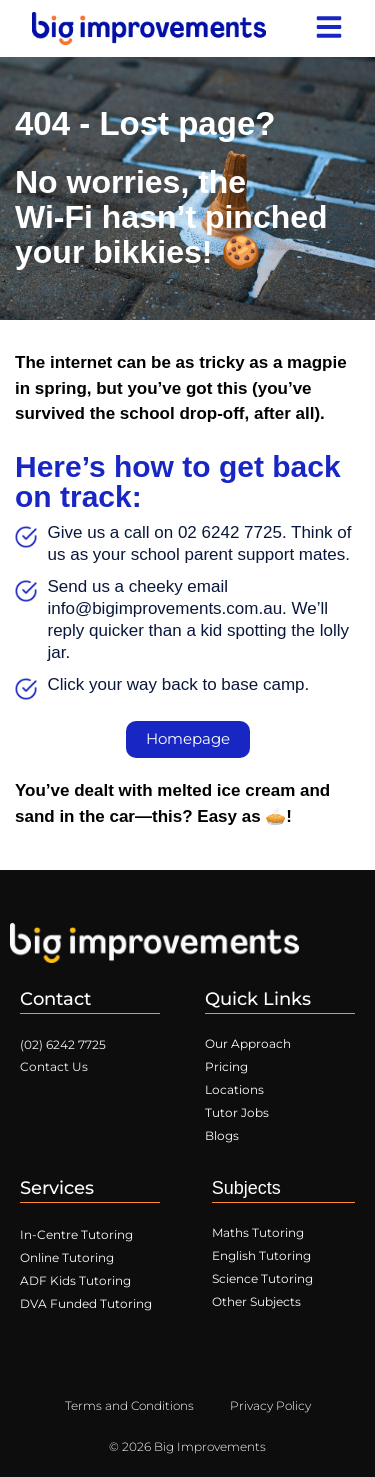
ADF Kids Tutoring (75, 1280)
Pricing (226, 1066)
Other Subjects (256, 1301)
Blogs (222, 1135)
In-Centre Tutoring (76, 1234)
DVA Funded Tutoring (86, 1303)
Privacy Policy (270, 1405)
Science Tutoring (262, 1278)
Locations (234, 1089)
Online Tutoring (67, 1257)
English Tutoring (261, 1255)
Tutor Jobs (237, 1112)
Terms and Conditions (129, 1405)
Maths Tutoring (258, 1232)
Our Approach (248, 1043)
